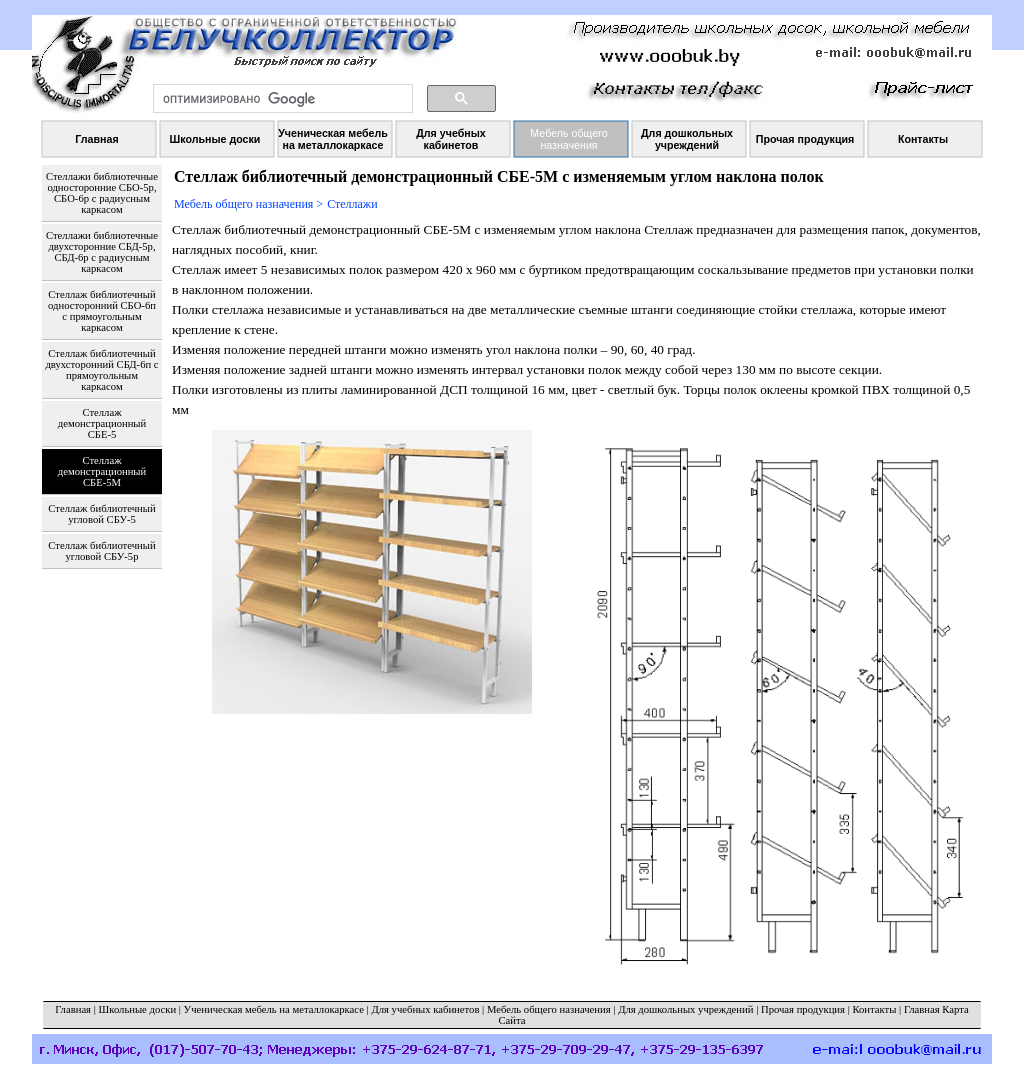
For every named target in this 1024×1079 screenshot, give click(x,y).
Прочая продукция (803, 1009)
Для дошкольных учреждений (685, 1009)
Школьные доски (138, 1009)
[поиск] (281, 99)
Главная (73, 1009)
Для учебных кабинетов (425, 1009)
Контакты (874, 1009)
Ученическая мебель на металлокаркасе (274, 1009)
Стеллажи (352, 204)
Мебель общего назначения (549, 1009)
